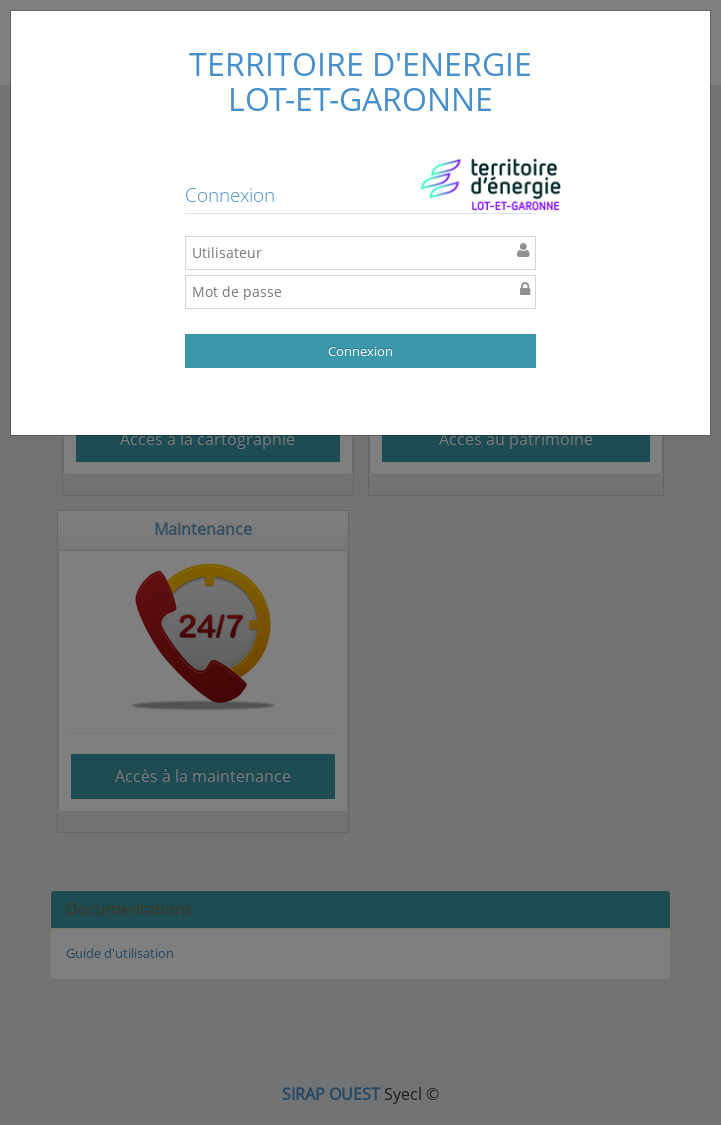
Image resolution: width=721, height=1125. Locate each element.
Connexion (360, 351)
